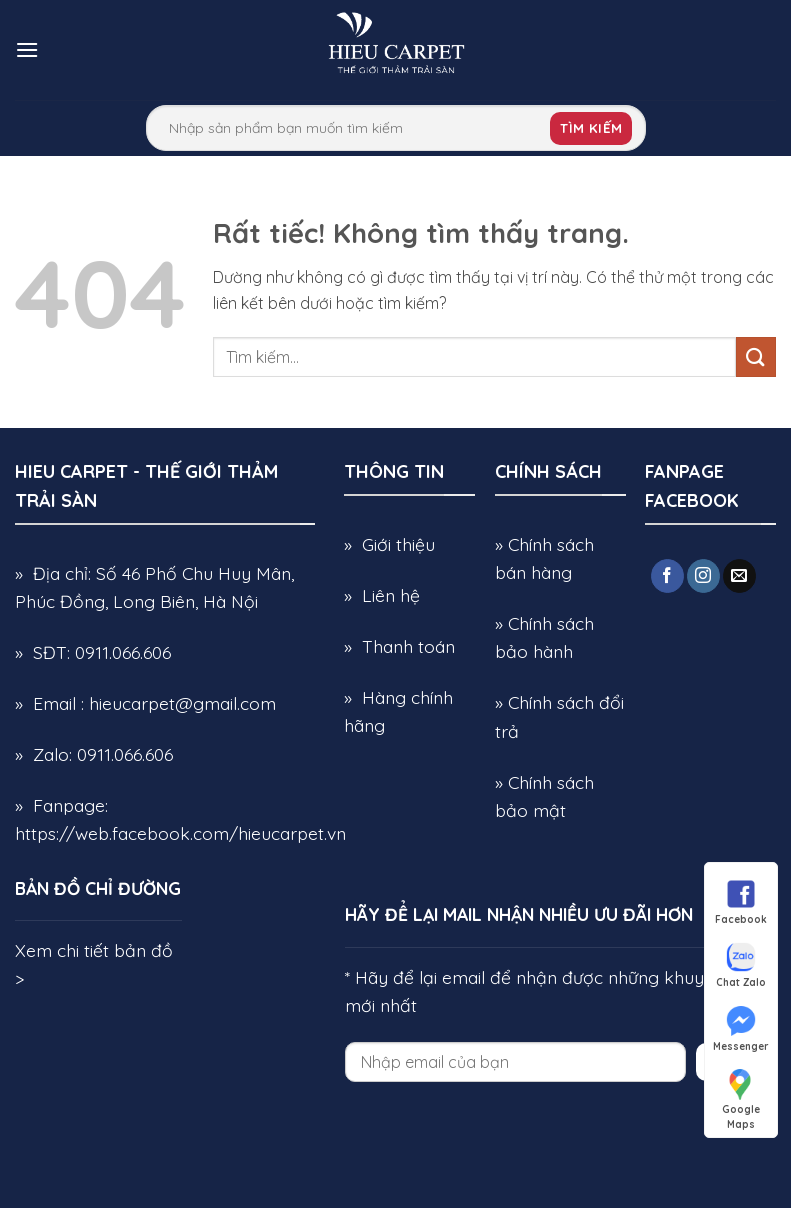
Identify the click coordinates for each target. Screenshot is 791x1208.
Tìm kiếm (591, 128)
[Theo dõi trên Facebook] (667, 576)
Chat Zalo (741, 964)
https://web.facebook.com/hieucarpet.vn (180, 833)
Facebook (741, 901)
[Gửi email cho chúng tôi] (739, 576)
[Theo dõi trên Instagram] (703, 576)
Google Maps (741, 1091)
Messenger (741, 1028)
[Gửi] (756, 356)
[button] (27, 49)
